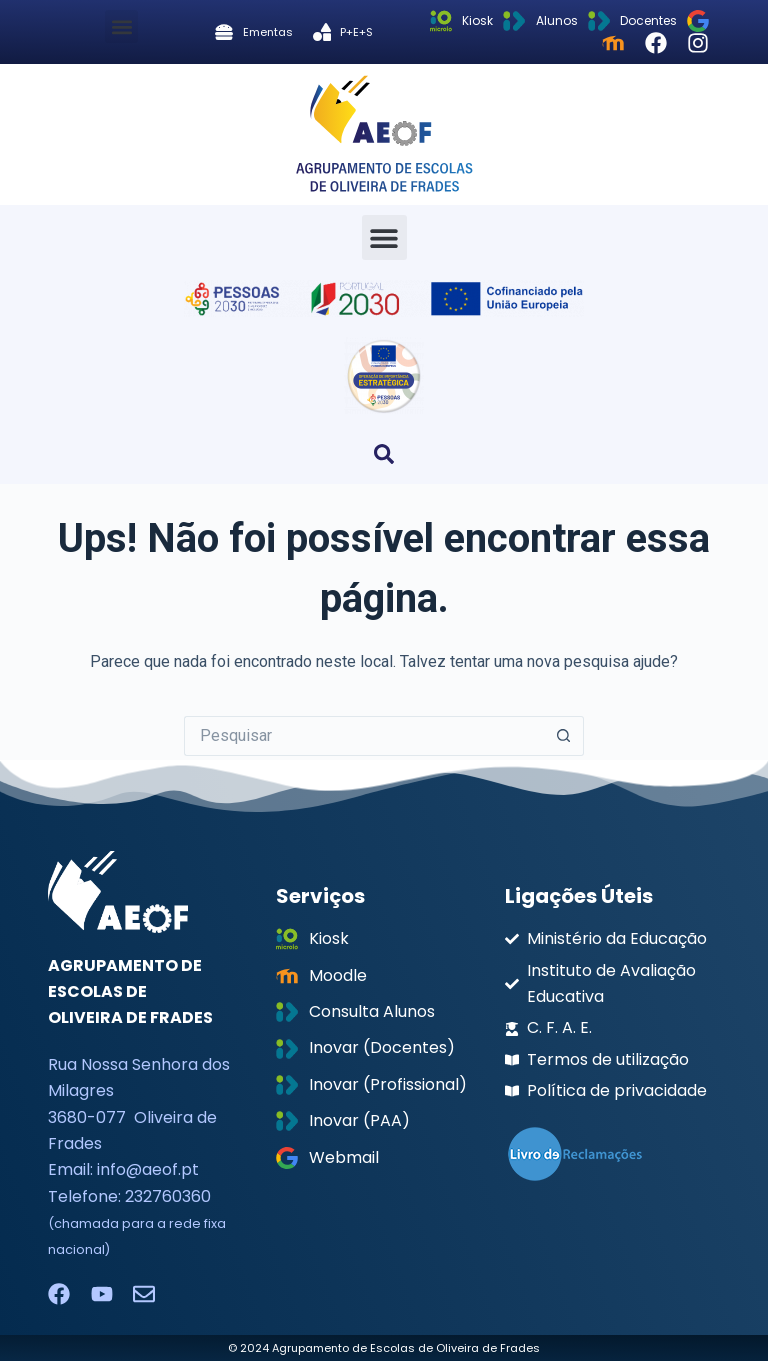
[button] (121, 26)
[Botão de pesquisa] (564, 736)
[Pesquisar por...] (364, 736)
